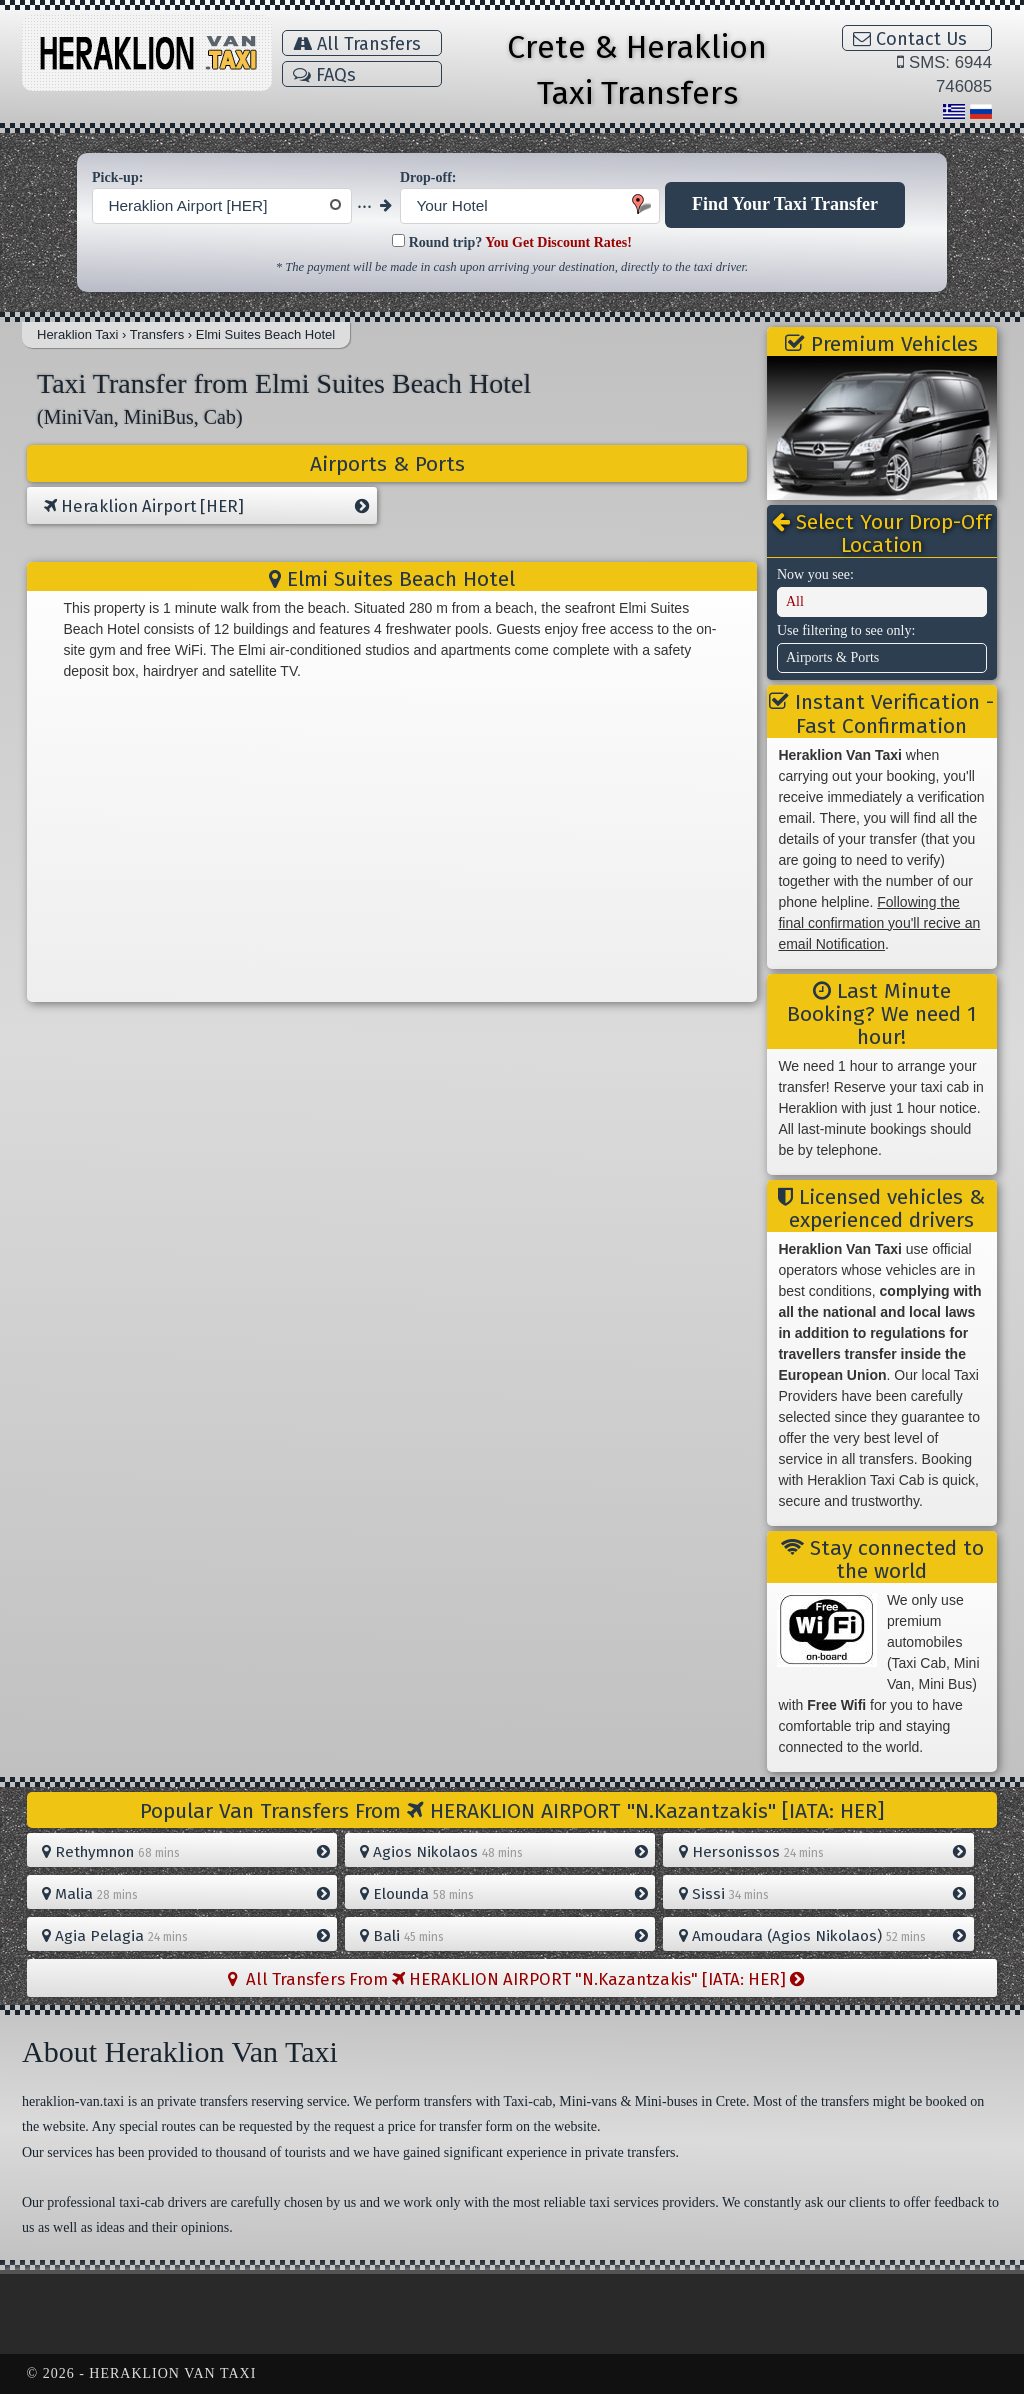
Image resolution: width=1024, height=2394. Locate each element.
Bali (503, 1936)
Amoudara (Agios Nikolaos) (822, 1936)
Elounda (503, 1894)
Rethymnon (185, 1852)
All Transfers (357, 44)
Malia (185, 1894)
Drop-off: (428, 177)
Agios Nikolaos (503, 1852)
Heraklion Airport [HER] (206, 507)
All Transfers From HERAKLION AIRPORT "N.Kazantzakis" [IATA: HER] (516, 1979)
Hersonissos (822, 1852)
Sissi (822, 1894)
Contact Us (910, 39)
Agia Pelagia (185, 1936)
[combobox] (222, 206)
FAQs (324, 75)
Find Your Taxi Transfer (785, 204)
